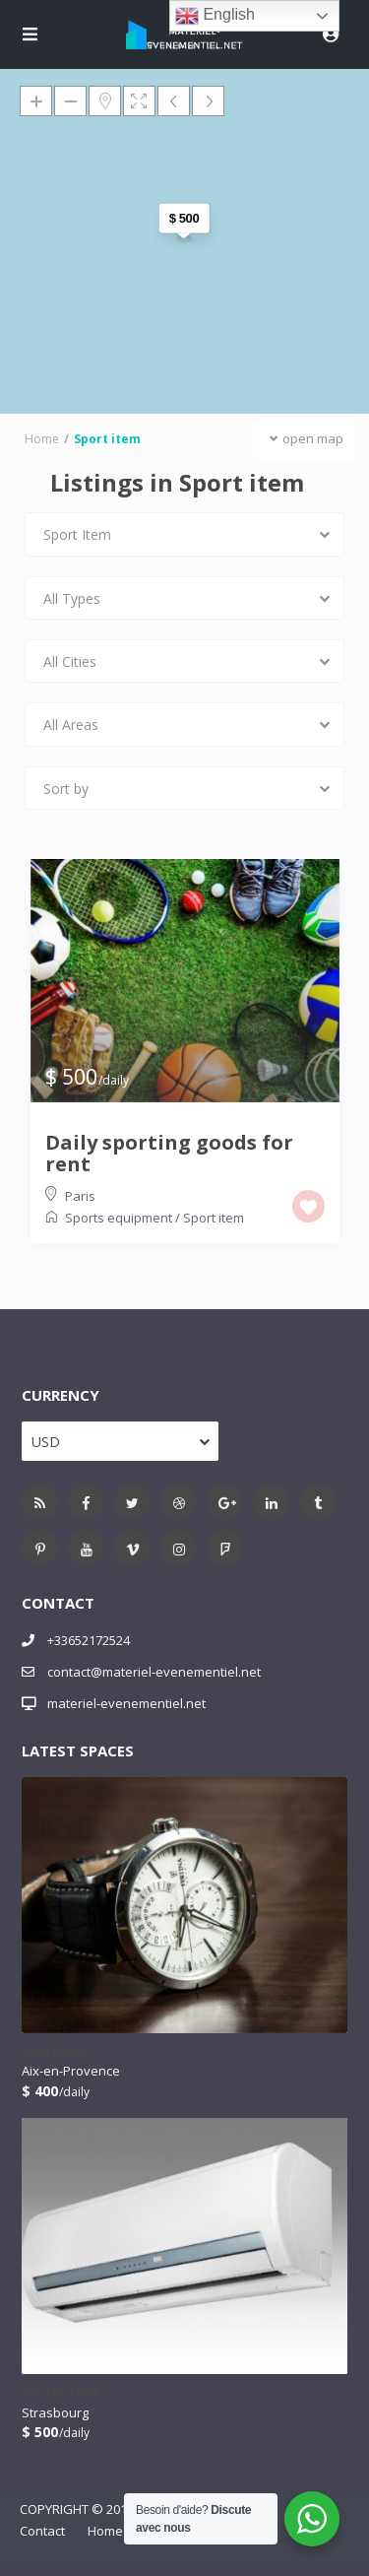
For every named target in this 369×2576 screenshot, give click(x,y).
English (215, 16)
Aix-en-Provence (71, 2071)
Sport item (213, 1217)
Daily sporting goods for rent (169, 1153)
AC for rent (61, 2392)
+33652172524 (88, 1640)
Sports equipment (118, 1217)
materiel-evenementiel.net (126, 1703)
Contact (42, 2531)
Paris (80, 1196)
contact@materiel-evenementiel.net (154, 1672)
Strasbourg (55, 2412)
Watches (53, 2051)
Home (105, 2531)
